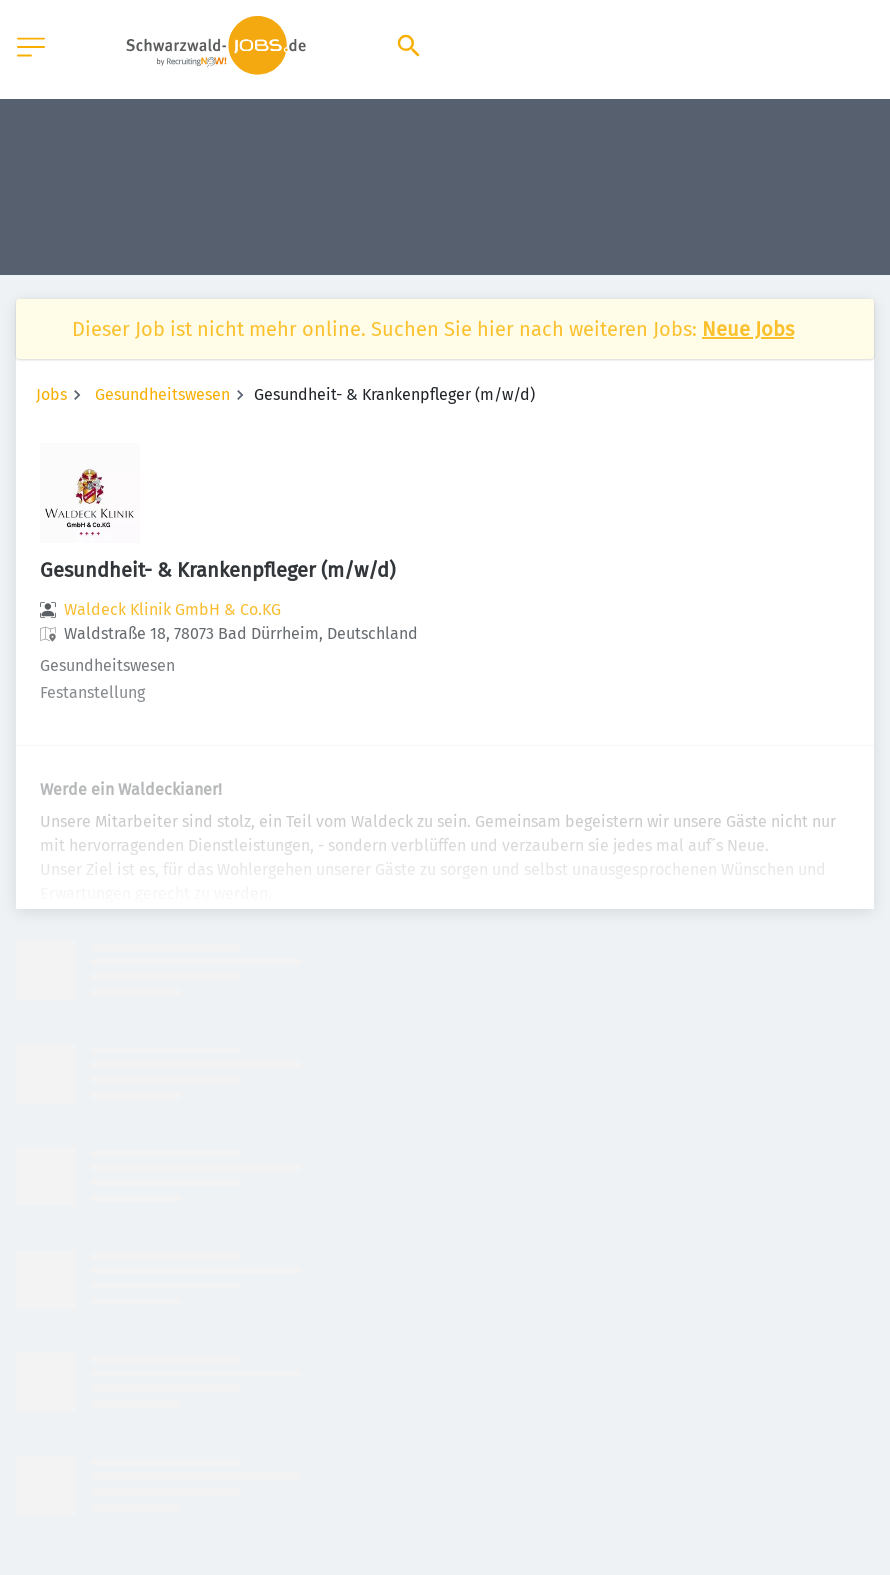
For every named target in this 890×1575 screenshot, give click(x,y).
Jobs (51, 394)
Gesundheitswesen (162, 394)
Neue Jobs (748, 329)
